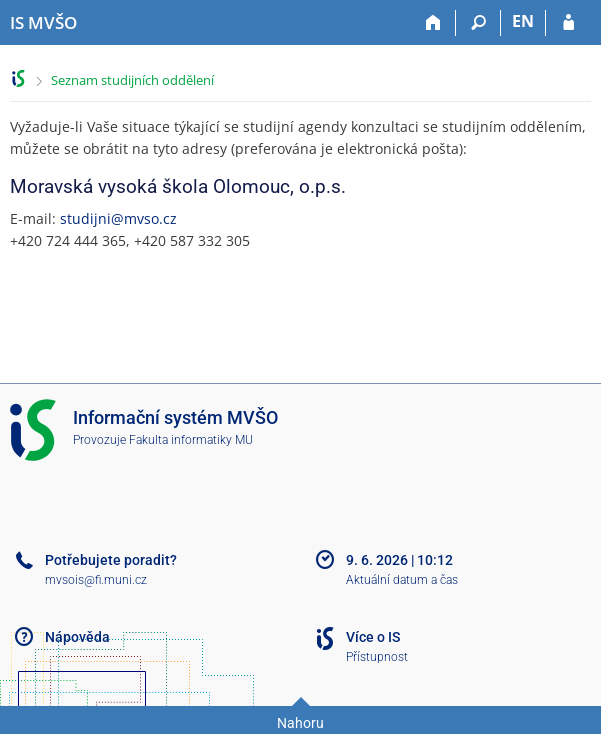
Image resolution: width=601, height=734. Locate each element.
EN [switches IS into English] (523, 21)
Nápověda (77, 637)
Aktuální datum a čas (402, 580)
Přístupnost (377, 657)
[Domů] (433, 23)
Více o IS (373, 637)
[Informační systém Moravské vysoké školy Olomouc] (43, 23)
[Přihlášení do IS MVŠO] (568, 23)
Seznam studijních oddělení (132, 80)
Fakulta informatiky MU (191, 440)
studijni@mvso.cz (118, 218)
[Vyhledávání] (478, 23)
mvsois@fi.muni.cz (96, 580)
